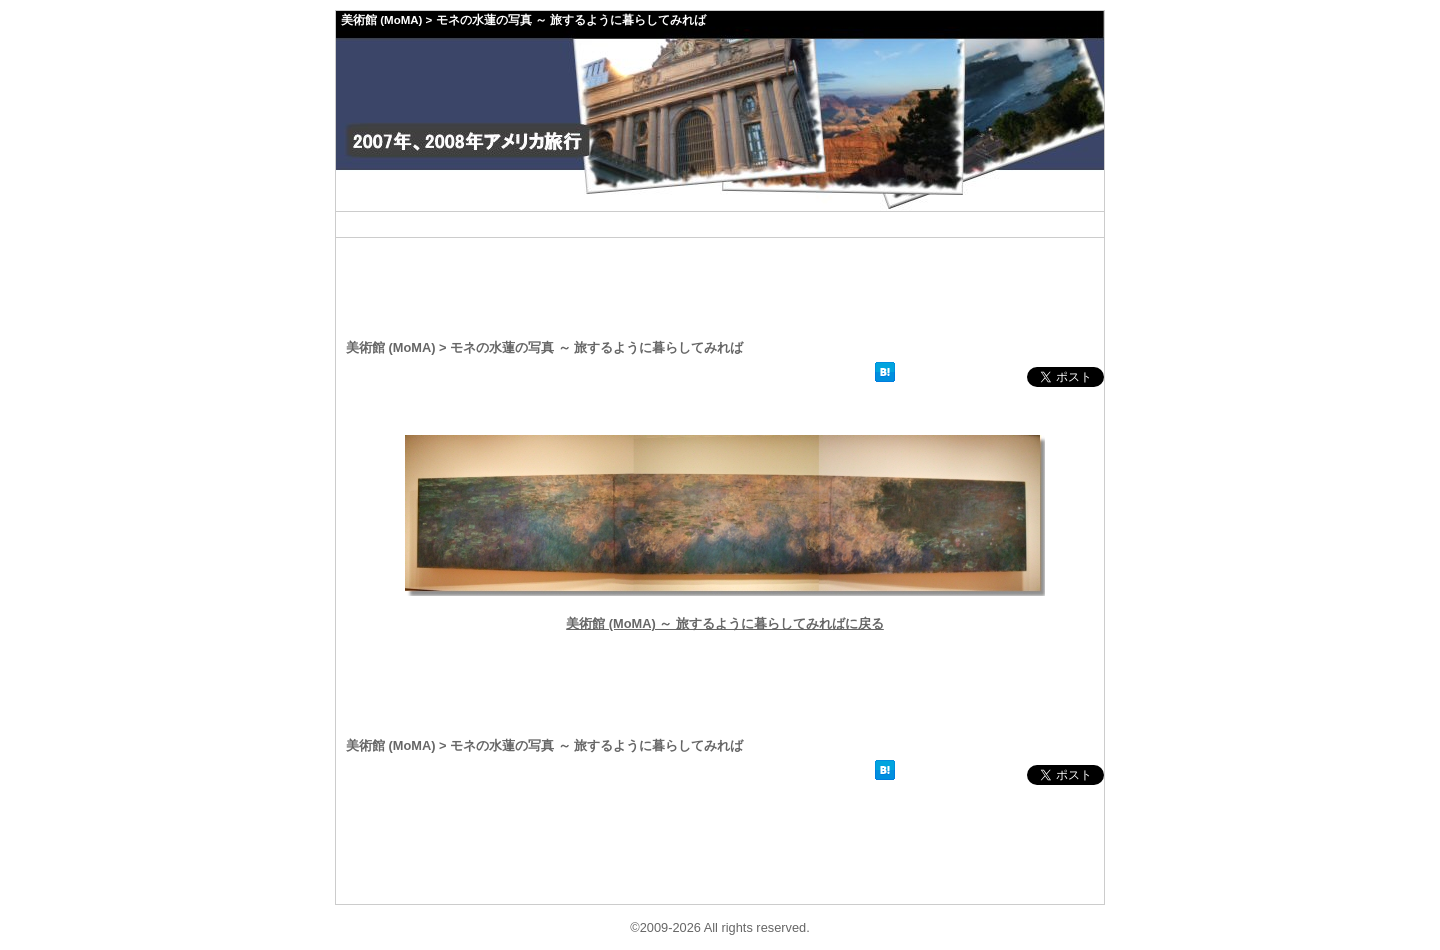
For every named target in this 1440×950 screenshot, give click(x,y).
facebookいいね (963, 376)
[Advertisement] (720, 224)
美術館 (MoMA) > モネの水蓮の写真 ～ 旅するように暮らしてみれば (523, 20)
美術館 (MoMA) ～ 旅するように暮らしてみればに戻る (725, 623)
